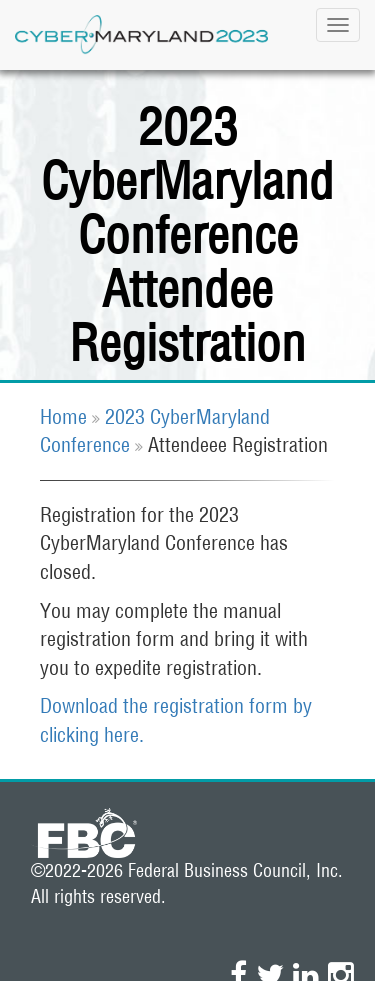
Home (63, 416)
